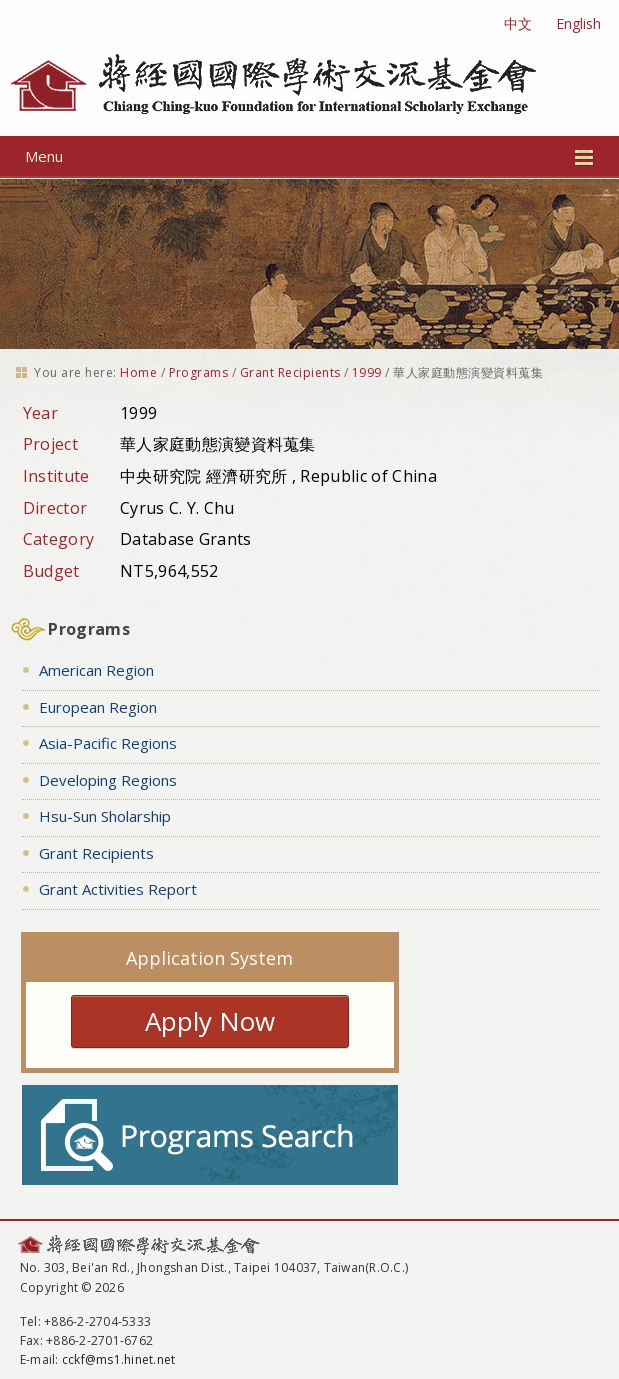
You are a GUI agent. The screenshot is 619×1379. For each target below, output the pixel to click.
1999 (367, 372)
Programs (199, 372)
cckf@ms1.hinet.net (118, 1359)
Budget (51, 571)
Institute (56, 476)
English (578, 23)
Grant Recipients (290, 372)
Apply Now (210, 1021)
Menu (310, 156)
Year (40, 413)
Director (55, 508)
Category (59, 539)
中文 (518, 23)
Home (138, 372)
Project (50, 444)
